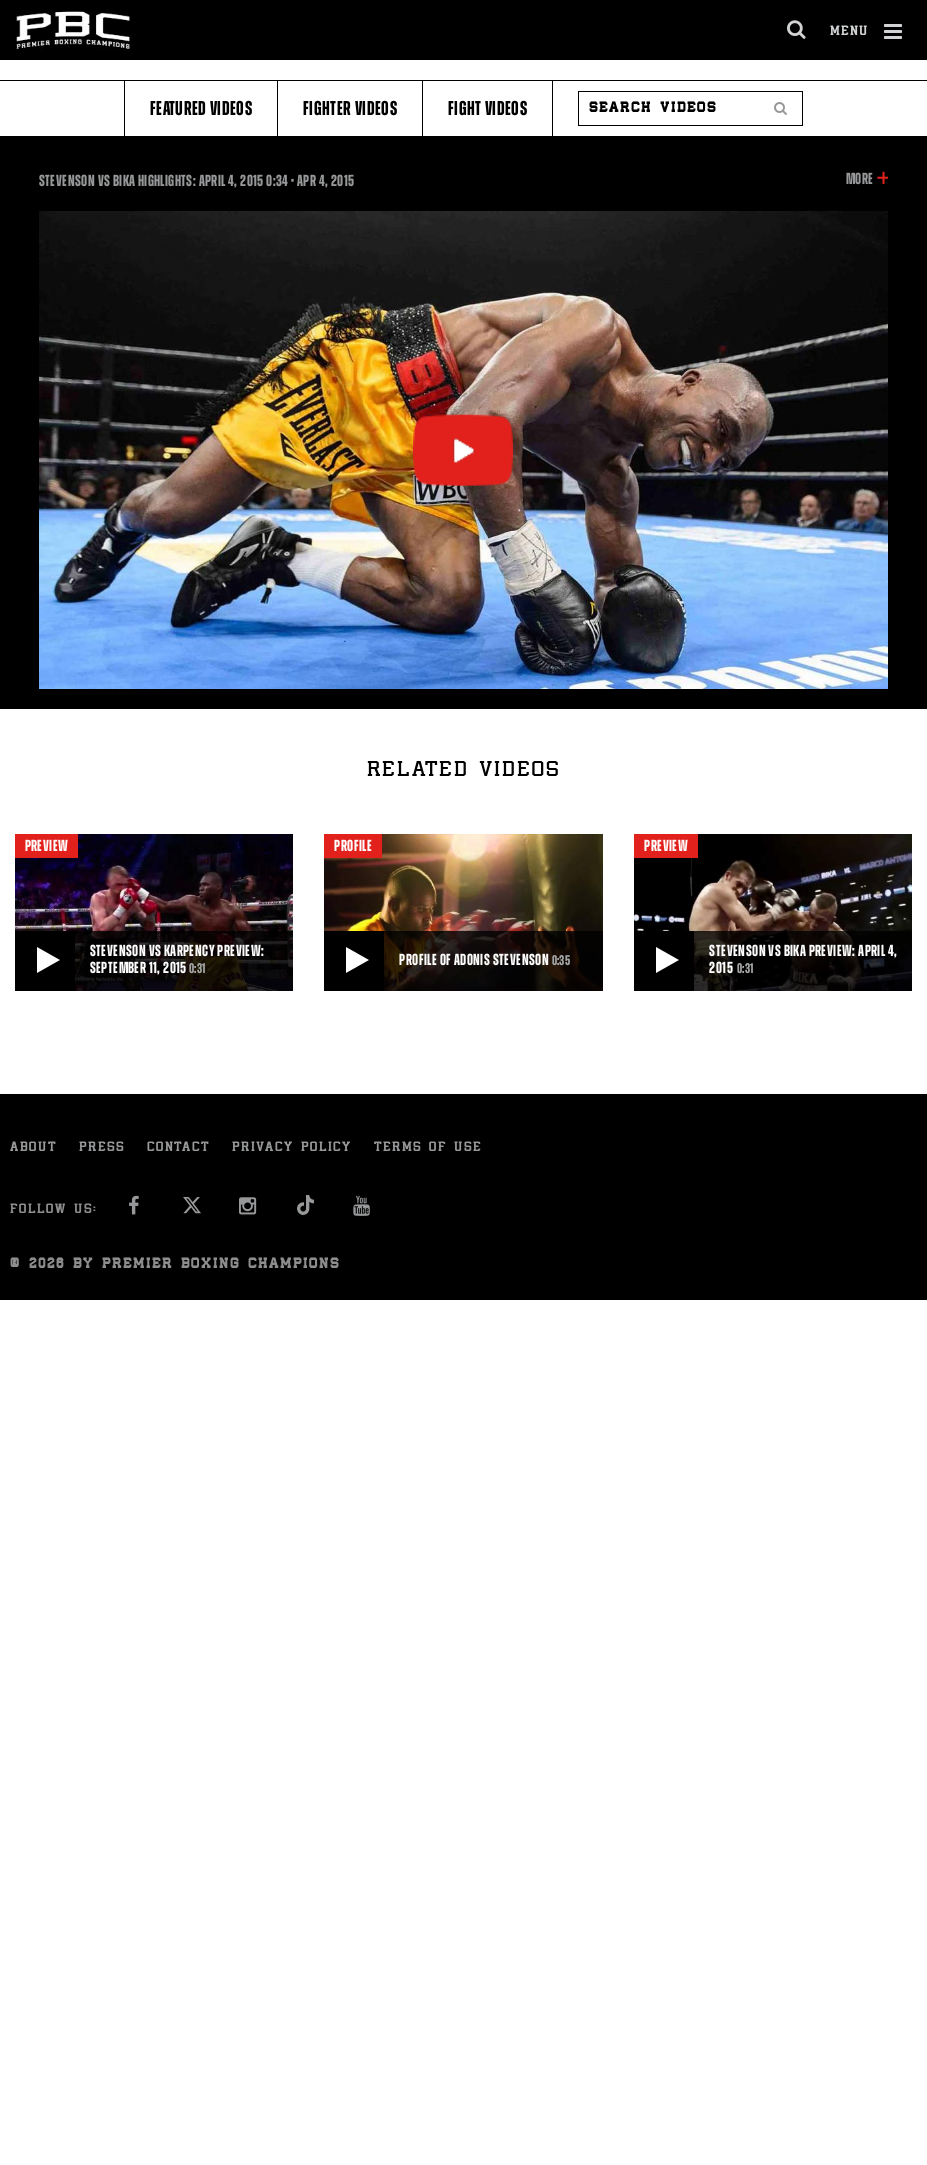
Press (102, 1148)
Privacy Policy (292, 1148)
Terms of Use (428, 1148)
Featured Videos (201, 108)
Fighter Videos (350, 108)
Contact (178, 1148)
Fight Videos (487, 108)
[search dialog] (797, 30)
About (33, 1148)
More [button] (859, 179)
